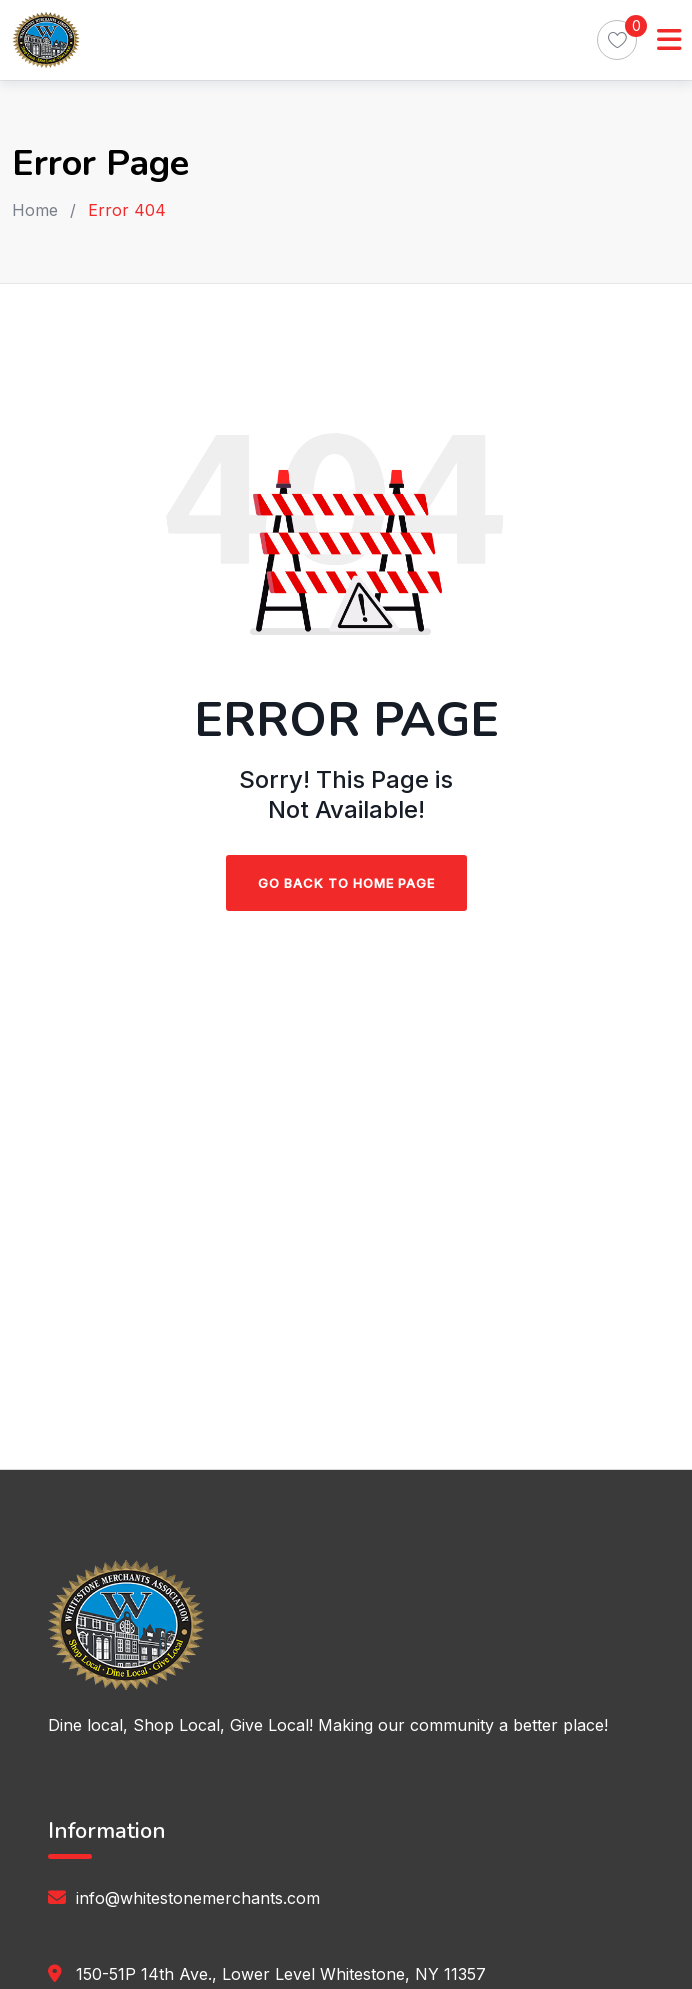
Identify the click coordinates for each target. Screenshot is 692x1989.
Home (35, 210)
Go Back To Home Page (346, 883)
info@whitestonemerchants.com (198, 1898)
